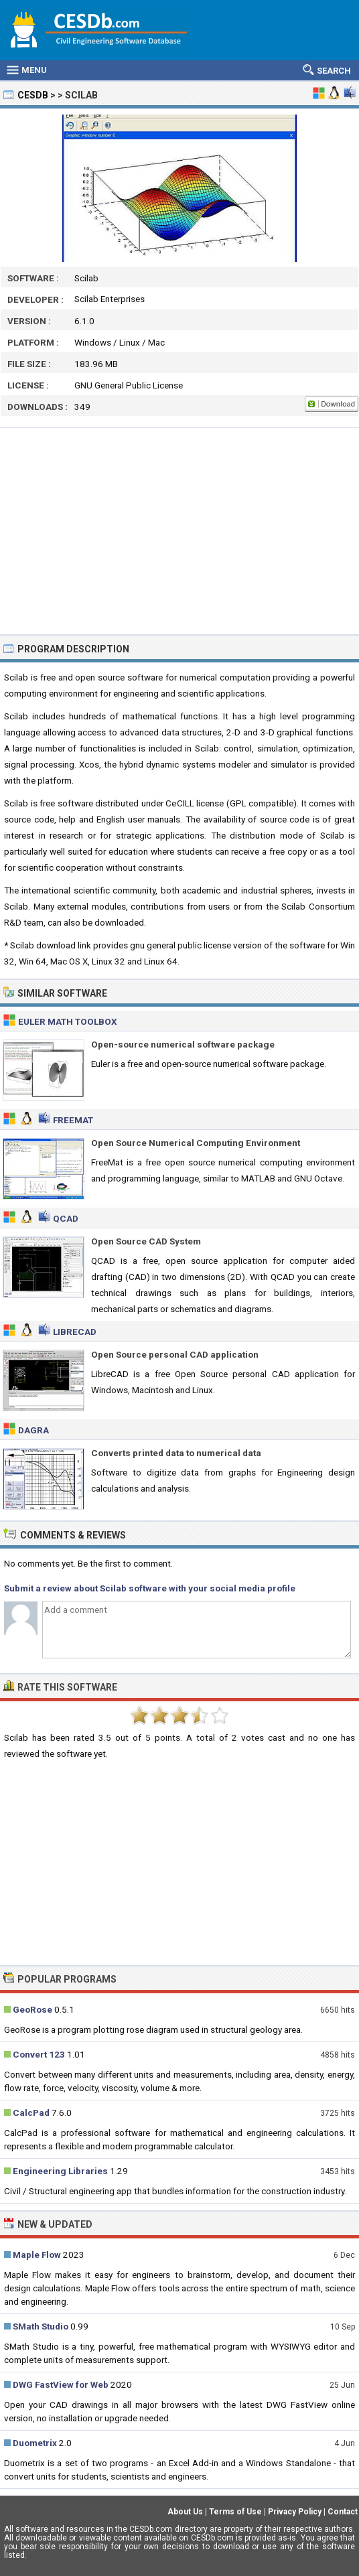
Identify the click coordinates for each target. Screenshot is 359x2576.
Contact (343, 2511)
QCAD (65, 1218)
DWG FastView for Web (61, 2384)
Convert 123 (39, 2054)
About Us (185, 2511)
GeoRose (32, 2009)
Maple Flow (37, 2254)
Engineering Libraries (60, 2170)
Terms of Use (235, 2511)
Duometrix (35, 2442)
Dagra (33, 1430)
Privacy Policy (294, 2511)
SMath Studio (40, 2326)
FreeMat (73, 1120)
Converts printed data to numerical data (176, 1452)
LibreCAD (74, 1331)
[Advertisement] (179, 531)
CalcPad (31, 2112)
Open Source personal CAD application (175, 1354)
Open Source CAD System (146, 1241)
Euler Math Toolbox (67, 1021)
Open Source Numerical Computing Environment (195, 1142)
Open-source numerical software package (183, 1044)
